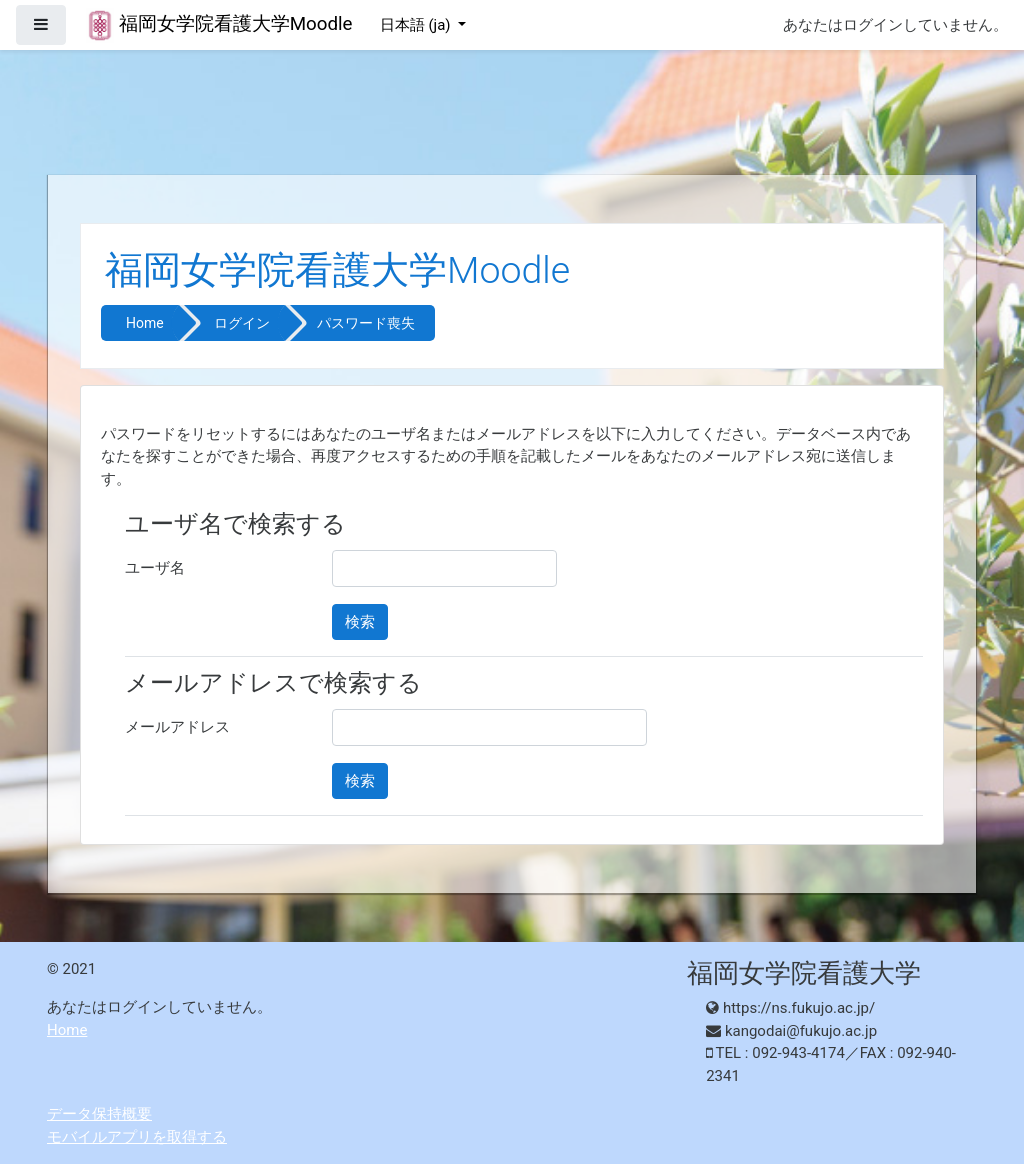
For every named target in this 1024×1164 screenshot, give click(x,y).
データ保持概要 (99, 1114)
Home (145, 323)
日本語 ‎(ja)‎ (417, 25)
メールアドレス (177, 727)
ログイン (242, 323)
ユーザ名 (155, 568)
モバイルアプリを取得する (137, 1137)
